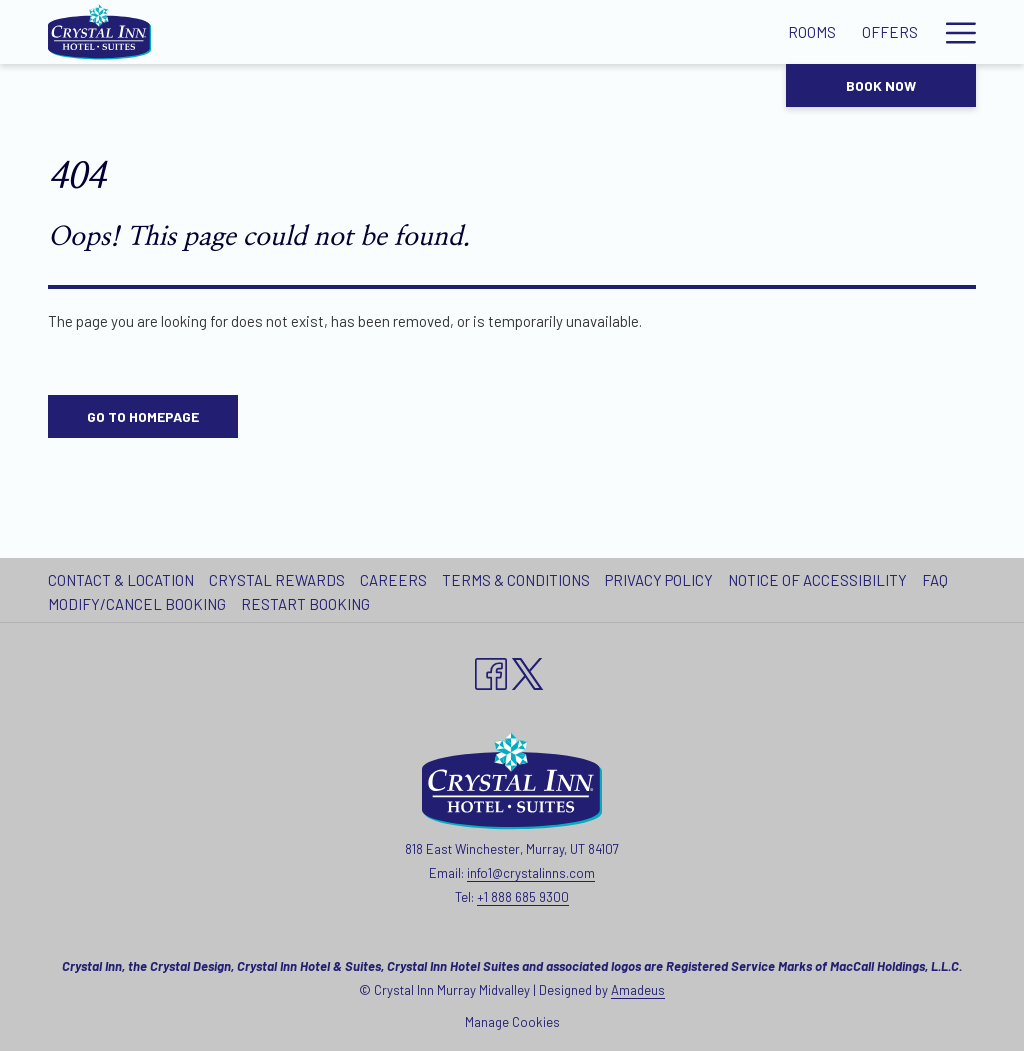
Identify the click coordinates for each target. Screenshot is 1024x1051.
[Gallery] (627, 32)
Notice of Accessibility (817, 580)
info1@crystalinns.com (531, 873)
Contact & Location (121, 580)
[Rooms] (262, 32)
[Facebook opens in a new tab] (491, 670)
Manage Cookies (512, 1022)
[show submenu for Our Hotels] (966, 32)
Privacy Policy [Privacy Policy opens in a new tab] (661, 580)
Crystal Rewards (277, 580)
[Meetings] (533, 32)
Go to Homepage (143, 416)
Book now (881, 85)
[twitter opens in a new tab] (528, 670)
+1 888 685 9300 (523, 897)
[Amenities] (433, 32)
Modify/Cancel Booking (137, 604)
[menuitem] (123, 580)
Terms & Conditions (516, 580)
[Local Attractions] (759, 32)
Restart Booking (305, 604)
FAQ (935, 580)
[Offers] (341, 32)
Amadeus (638, 990)
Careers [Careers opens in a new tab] (396, 580)
